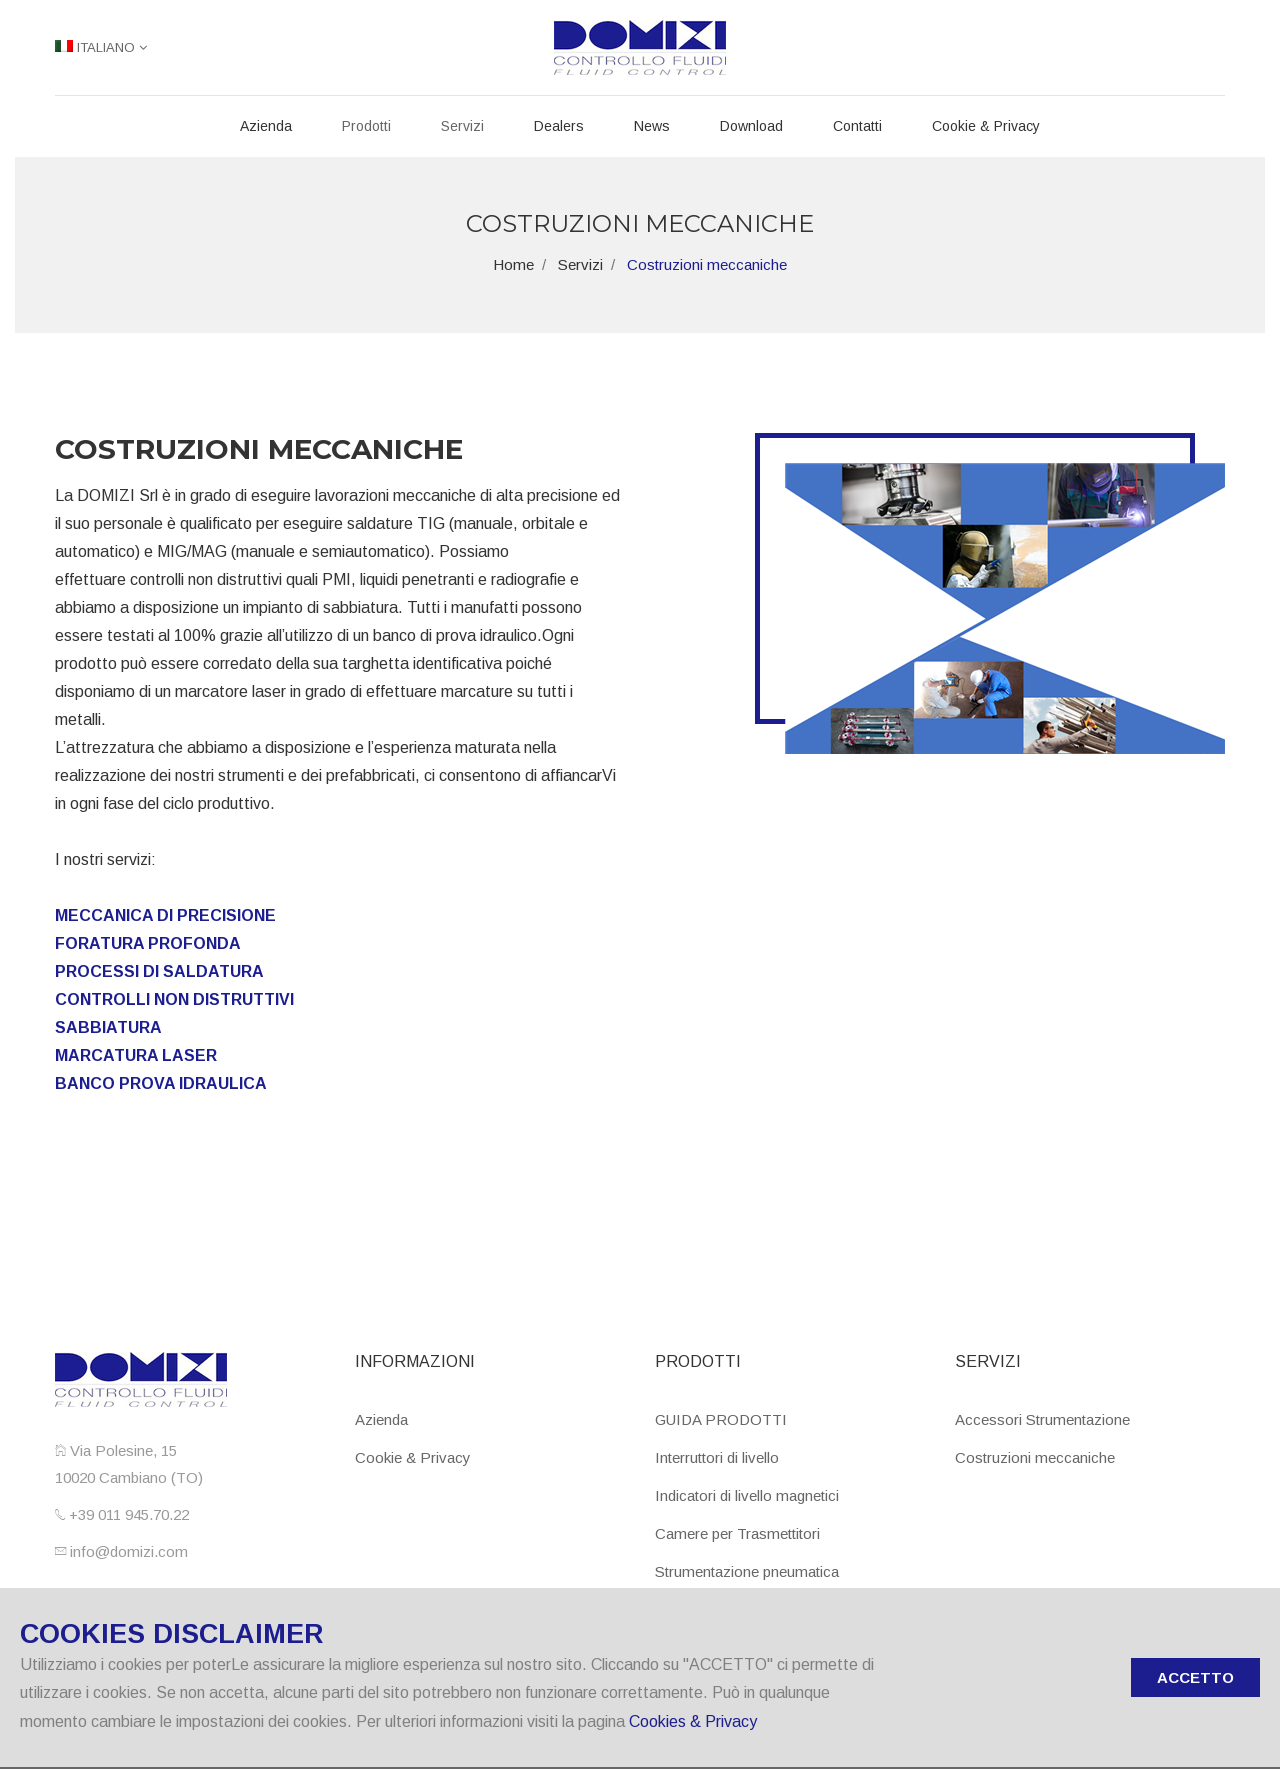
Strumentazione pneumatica (747, 1571)
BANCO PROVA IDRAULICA (161, 1083)
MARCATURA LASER (136, 1055)
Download (751, 126)
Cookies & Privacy (693, 1721)
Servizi (462, 126)
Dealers (559, 126)
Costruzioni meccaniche (1035, 1457)
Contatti (857, 126)
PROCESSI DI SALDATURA (159, 971)
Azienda (266, 126)
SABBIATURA (108, 1027)
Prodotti (366, 126)
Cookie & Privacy (986, 126)
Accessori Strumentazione (1042, 1419)
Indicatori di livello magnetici (747, 1495)
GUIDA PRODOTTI (721, 1419)
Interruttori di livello (717, 1457)
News (652, 126)
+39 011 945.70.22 (127, 1514)
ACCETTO (1195, 1677)
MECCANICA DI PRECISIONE (165, 915)
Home (513, 264)
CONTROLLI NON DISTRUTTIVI (174, 999)
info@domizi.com (127, 1551)
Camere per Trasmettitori (737, 1533)
